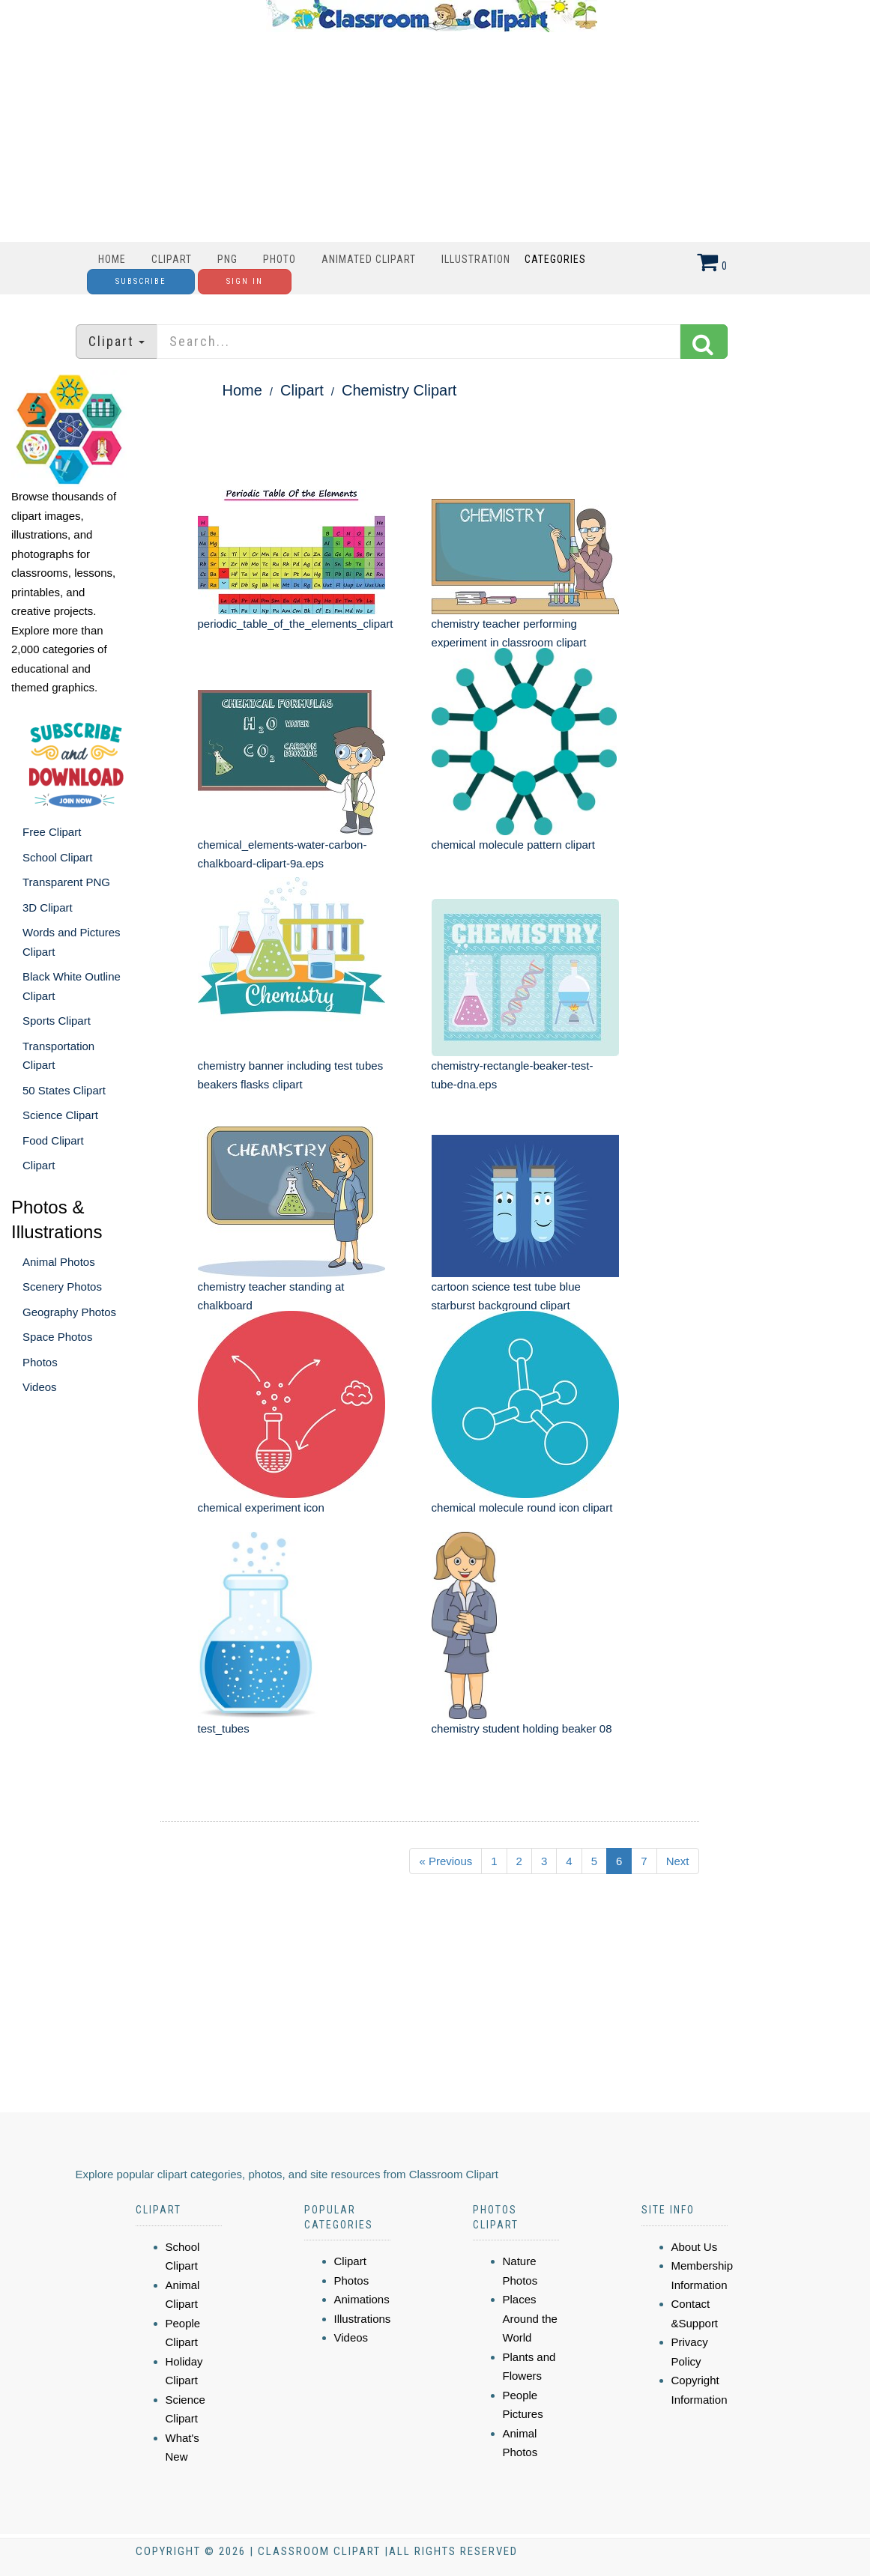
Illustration (475, 259)
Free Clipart (51, 831)
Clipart (171, 259)
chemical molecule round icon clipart (522, 1507)
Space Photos (57, 1336)
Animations (362, 2299)
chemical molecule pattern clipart (513, 844)
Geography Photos (69, 1312)
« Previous (445, 1861)
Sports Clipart (56, 1020)
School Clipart (57, 857)
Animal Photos (58, 1261)
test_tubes (224, 1728)
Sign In (244, 281)
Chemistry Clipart (399, 390)
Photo (279, 259)
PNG (227, 259)
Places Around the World (530, 2318)
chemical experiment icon (261, 1507)
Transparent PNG (66, 882)
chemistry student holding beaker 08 (522, 1728)
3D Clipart (47, 907)
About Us (694, 2246)
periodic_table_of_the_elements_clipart (295, 623)
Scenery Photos (62, 1286)
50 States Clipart (64, 1090)
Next (677, 1861)
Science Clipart (60, 1115)
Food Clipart (53, 1140)
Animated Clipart (368, 259)
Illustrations (362, 2318)
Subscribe (140, 281)
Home (112, 259)
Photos (40, 1362)
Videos (39, 1387)
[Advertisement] (431, 137)
